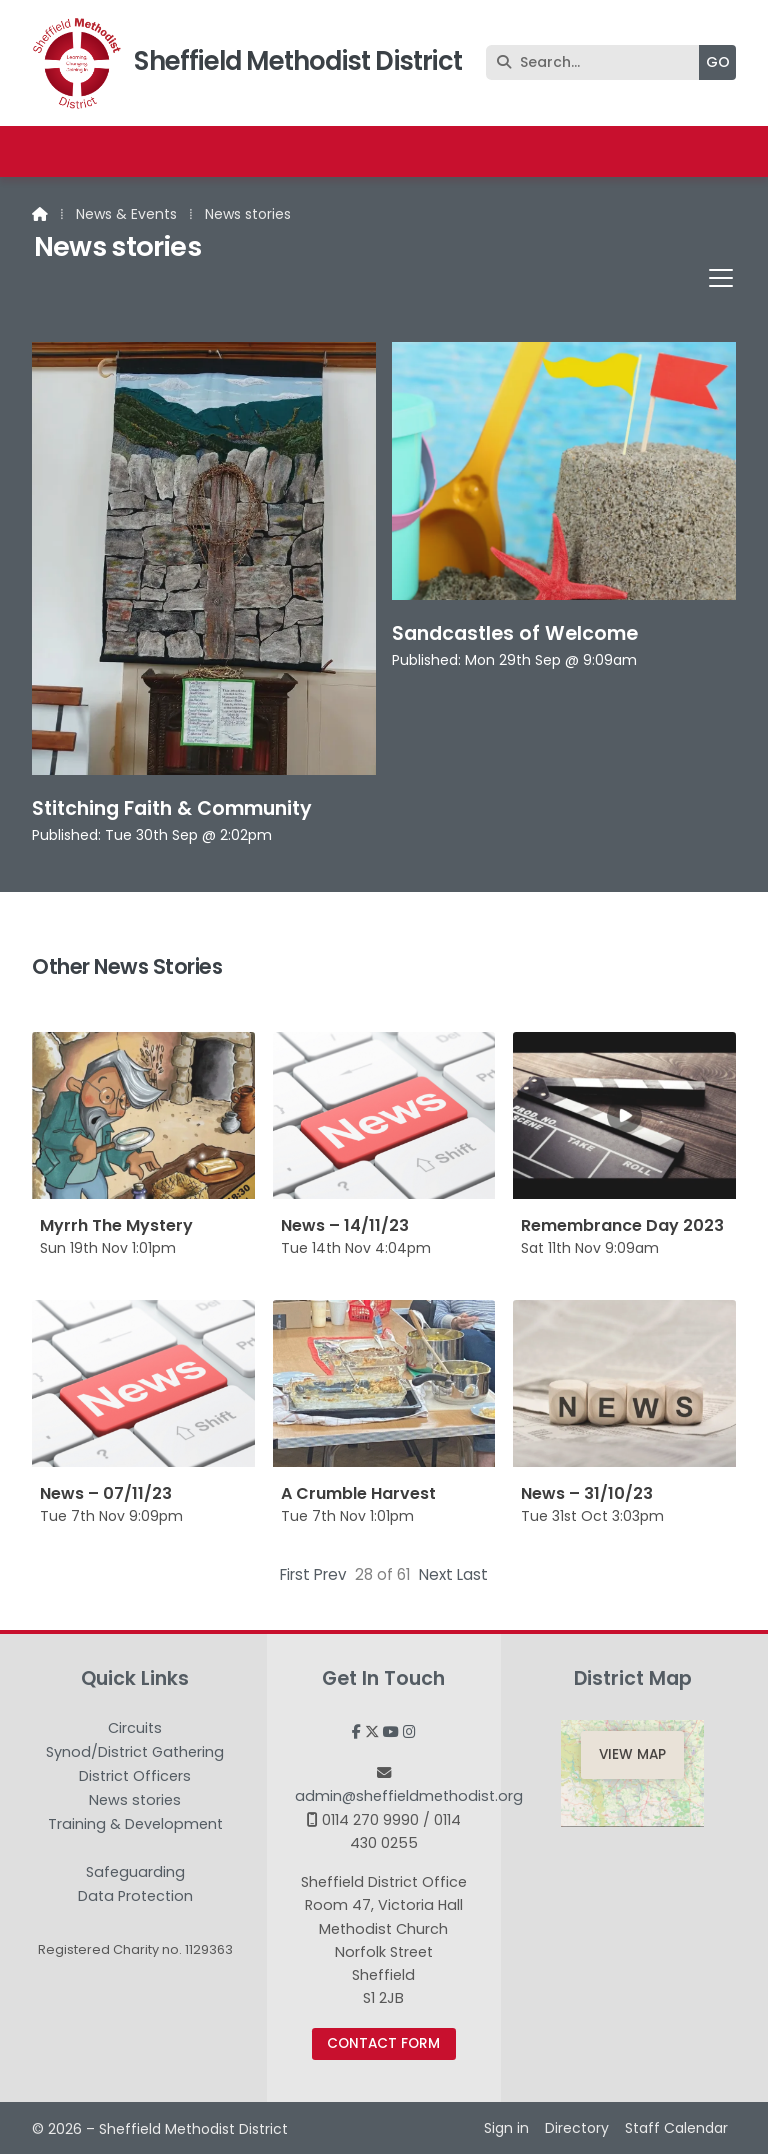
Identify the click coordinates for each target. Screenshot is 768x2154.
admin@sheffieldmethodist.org (409, 1796)
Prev (330, 1574)
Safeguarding (135, 1873)
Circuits (135, 1729)
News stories (135, 1801)
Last (472, 1574)
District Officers (135, 1777)
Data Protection (135, 1896)
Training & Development (135, 1825)
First (295, 1574)
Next (436, 1574)
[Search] (597, 62)
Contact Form (383, 2043)
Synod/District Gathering (135, 1753)
